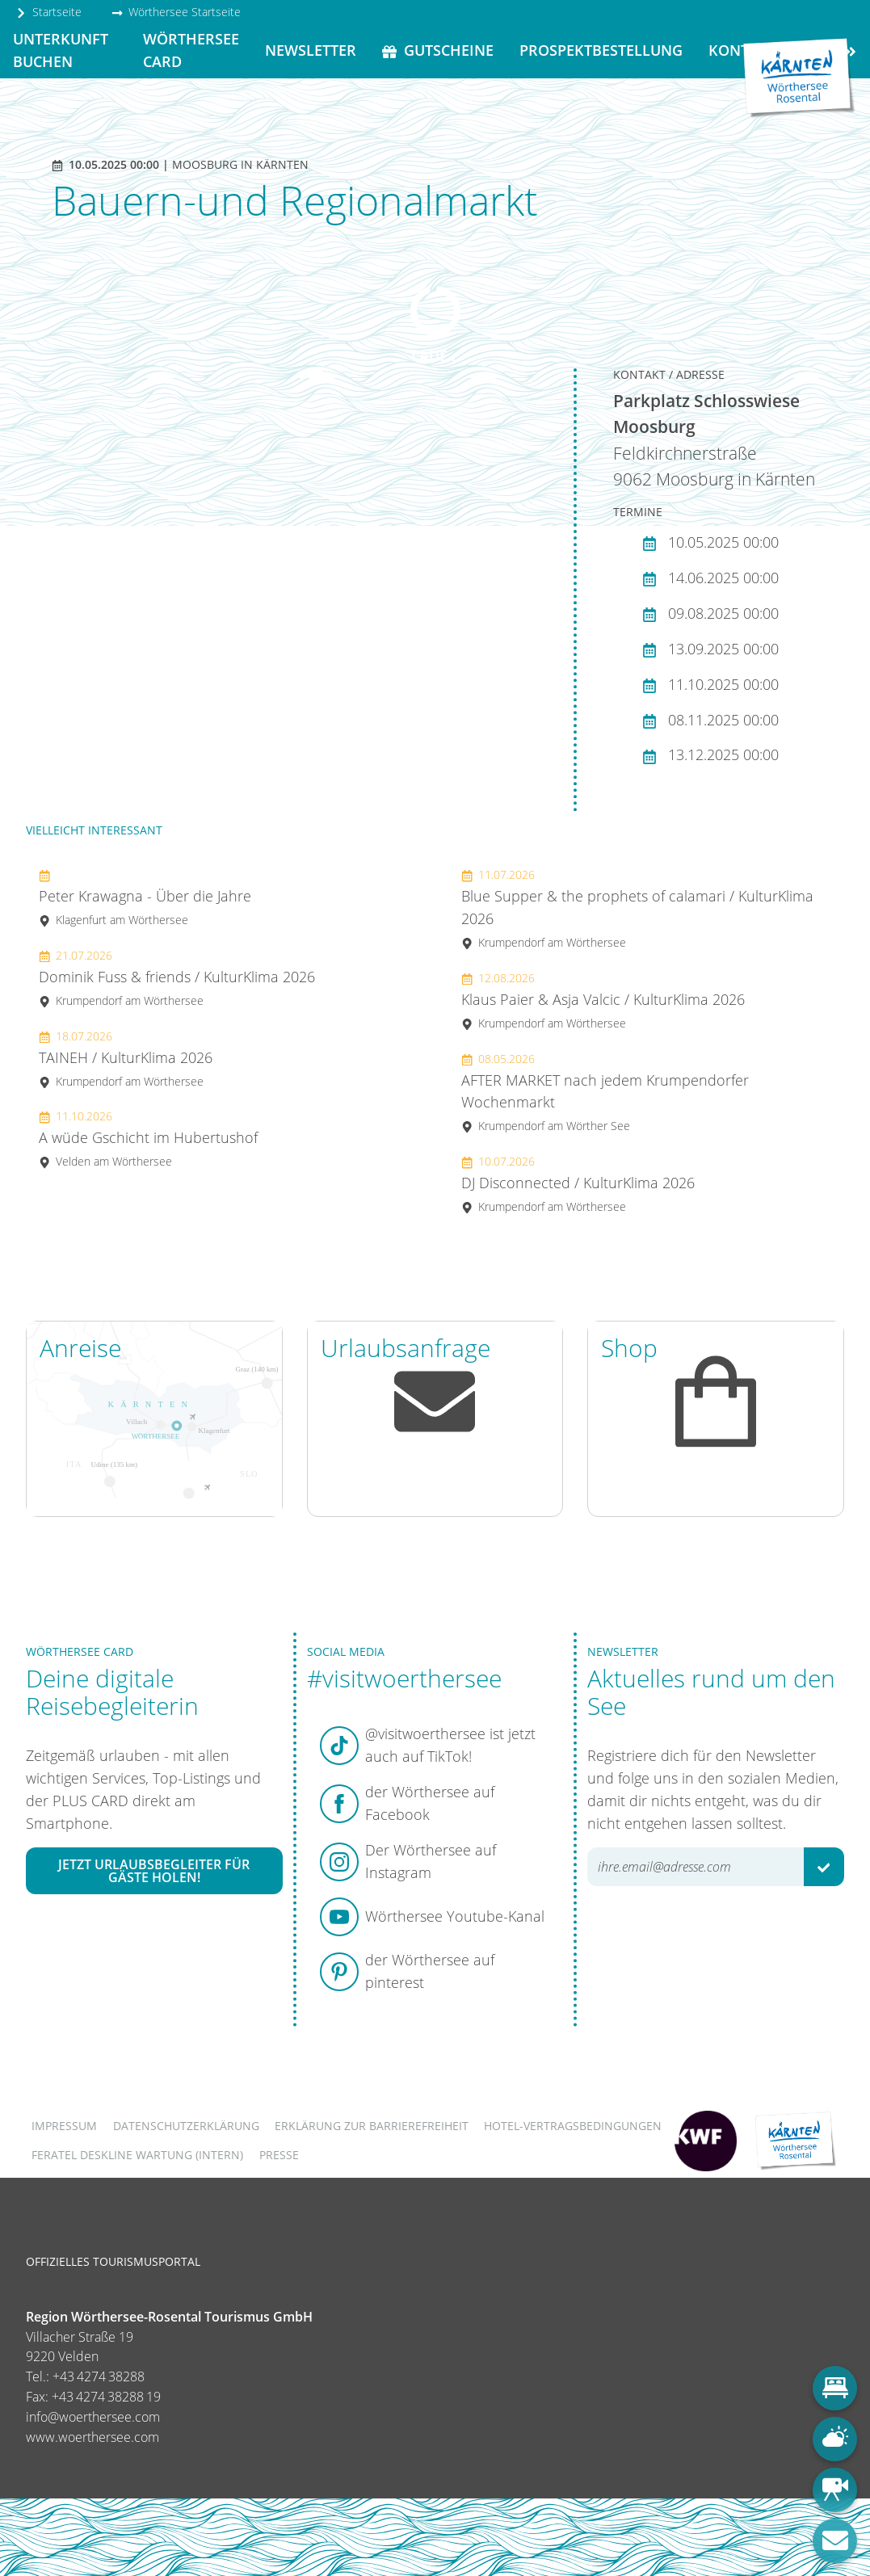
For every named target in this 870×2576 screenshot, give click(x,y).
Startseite (48, 11)
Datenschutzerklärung (186, 2125)
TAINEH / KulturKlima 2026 (125, 1058)
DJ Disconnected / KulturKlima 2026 (578, 1184)
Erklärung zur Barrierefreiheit (372, 2125)
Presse (279, 2154)
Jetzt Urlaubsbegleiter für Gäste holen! (154, 1870)
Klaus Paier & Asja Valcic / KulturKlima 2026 (603, 1000)
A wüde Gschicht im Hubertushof (148, 1138)
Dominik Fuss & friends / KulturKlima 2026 (177, 978)
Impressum (64, 2125)
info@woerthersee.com (93, 2417)
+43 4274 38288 (99, 2376)
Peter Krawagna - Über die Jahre (145, 897)
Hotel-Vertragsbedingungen (573, 2125)
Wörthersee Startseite (176, 11)
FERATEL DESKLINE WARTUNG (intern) (137, 2154)
